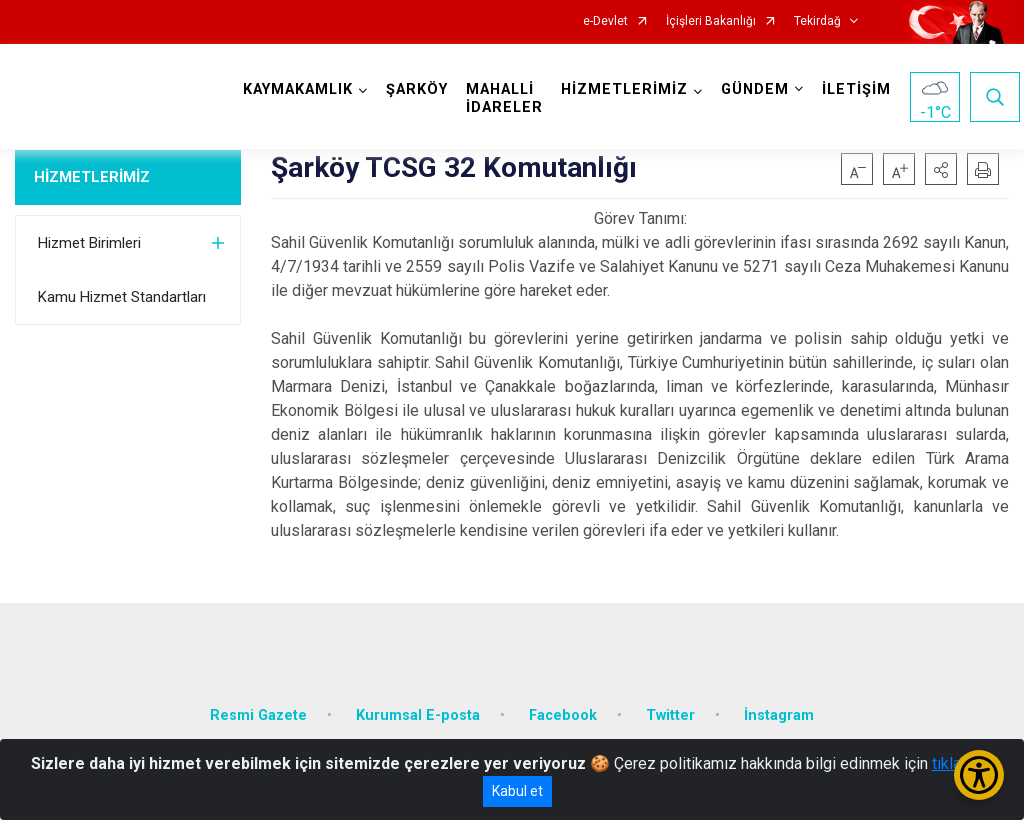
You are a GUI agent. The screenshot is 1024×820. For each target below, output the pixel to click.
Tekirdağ (817, 21)
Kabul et (517, 791)
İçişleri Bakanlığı (711, 21)
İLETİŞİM (856, 89)
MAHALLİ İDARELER (504, 98)
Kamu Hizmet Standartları (122, 297)
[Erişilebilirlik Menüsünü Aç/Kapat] (979, 775)
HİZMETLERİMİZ (92, 177)
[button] (941, 169)
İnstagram (779, 715)
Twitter (670, 715)
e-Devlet (605, 21)
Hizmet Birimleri (89, 243)
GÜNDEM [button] (755, 89)
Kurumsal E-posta (418, 715)
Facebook (563, 715)
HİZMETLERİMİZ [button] (624, 89)
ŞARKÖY (417, 89)
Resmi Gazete (258, 715)
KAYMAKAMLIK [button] (298, 89)
